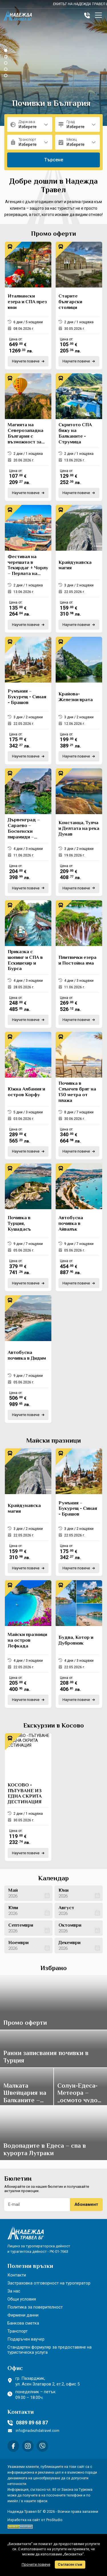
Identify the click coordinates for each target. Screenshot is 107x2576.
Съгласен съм (70, 2565)
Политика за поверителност (35, 2307)
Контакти (16, 2275)
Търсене (53, 159)
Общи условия (21, 2299)
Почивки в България (51, 104)
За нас (13, 2291)
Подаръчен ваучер (26, 2339)
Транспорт (17, 2331)
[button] (5, 50)
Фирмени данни (23, 2315)
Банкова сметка (23, 2323)
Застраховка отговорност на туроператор (48, 2283)
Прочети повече (36, 2564)
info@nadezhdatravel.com (33, 2430)
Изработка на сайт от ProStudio (34, 2520)
